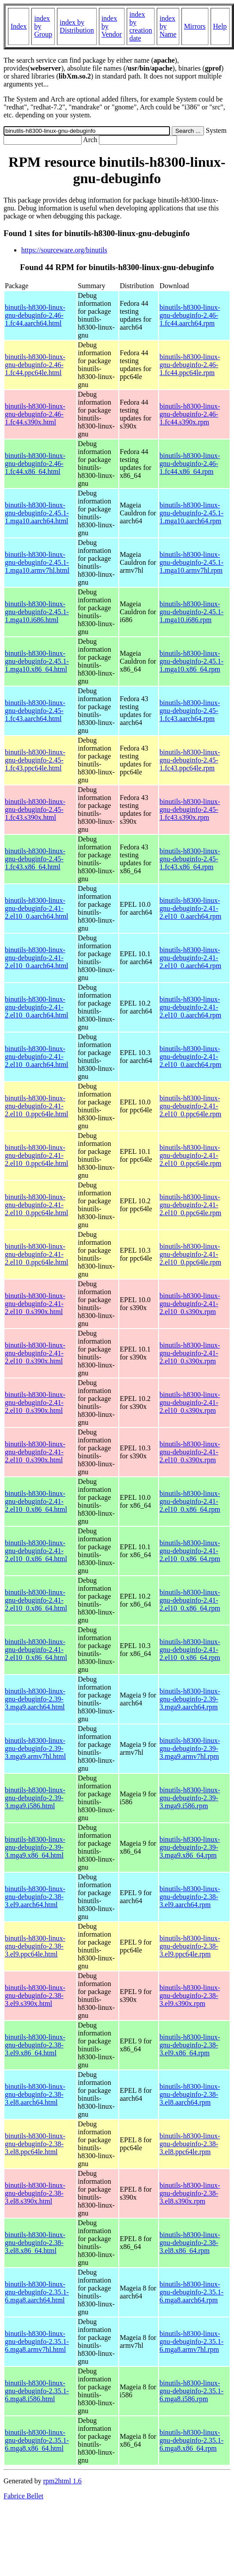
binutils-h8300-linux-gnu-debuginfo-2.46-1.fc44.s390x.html (35, 414)
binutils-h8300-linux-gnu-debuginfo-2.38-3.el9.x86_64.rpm (189, 2045)
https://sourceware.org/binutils (64, 250)
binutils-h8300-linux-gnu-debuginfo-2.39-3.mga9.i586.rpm (189, 1798)
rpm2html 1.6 (62, 2481)
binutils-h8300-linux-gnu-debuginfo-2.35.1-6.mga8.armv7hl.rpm (191, 2341)
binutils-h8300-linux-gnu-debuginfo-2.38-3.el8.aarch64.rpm (189, 2094)
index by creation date (140, 26)
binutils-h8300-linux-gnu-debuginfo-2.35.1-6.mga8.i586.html (37, 2391)
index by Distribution (77, 26)
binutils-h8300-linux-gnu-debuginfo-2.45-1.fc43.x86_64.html (35, 859)
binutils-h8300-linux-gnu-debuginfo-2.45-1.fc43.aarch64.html (35, 710)
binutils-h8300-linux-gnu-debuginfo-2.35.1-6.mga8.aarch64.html (37, 2292)
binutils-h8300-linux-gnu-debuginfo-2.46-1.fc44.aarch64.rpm (189, 315)
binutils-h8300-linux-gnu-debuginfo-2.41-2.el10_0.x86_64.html (36, 1501)
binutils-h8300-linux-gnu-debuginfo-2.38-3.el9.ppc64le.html (35, 1946)
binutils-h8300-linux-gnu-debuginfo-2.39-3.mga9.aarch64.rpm (189, 1699)
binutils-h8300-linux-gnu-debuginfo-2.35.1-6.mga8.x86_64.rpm (191, 2440)
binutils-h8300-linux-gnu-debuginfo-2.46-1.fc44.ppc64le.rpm (189, 364)
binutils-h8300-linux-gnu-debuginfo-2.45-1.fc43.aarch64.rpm (189, 710)
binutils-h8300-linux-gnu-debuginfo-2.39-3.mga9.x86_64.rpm (189, 1847)
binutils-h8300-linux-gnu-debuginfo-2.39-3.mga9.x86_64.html (35, 1847)
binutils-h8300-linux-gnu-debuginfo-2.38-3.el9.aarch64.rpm (189, 1896)
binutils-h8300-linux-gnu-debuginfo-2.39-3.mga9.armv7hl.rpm (189, 1748)
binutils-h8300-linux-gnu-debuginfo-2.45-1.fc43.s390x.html (35, 809)
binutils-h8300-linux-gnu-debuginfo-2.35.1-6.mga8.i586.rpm (191, 2391)
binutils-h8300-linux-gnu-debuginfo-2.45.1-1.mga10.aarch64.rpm (191, 513)
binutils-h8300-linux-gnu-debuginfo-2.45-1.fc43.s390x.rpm (189, 809)
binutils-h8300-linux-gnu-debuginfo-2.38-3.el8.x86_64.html (35, 2242)
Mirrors (195, 26)
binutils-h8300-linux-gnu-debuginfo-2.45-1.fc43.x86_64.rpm (189, 859)
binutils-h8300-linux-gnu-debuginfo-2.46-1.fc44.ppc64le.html (35, 364)
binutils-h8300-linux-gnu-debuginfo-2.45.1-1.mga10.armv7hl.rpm (191, 562)
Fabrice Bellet (23, 2496)
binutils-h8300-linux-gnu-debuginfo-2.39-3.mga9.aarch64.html (35, 1699)
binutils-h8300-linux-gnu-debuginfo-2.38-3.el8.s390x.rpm (189, 2193)
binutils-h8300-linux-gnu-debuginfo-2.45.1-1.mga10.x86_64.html (37, 661)
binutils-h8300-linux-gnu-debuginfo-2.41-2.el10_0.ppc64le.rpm (190, 1106)
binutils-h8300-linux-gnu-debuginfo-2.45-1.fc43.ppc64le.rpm (189, 760)
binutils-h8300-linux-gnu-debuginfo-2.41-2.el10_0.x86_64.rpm (189, 1501)
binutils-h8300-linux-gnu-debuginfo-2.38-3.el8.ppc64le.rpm (189, 2143)
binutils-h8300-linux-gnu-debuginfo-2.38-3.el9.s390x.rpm (189, 1995)
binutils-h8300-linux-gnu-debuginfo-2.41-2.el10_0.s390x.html (35, 1303)
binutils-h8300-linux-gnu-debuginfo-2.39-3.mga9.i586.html (35, 1798)
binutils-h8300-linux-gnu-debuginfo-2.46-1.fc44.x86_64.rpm (189, 463)
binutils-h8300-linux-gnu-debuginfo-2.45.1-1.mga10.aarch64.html (37, 513)
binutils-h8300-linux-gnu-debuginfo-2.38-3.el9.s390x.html (35, 1995)
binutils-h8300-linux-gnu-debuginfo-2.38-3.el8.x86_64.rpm (189, 2242)
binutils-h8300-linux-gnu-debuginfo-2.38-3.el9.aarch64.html (35, 1896)
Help (220, 26)
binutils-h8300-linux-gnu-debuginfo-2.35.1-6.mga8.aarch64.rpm (191, 2292)
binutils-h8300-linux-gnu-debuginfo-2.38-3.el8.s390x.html (35, 2193)
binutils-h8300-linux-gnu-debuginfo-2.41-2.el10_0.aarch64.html (36, 908)
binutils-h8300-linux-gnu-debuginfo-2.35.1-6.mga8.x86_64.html (37, 2440)
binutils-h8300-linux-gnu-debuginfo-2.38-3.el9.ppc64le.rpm (189, 1946)
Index (18, 26)
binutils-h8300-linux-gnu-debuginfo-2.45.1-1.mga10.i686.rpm (191, 611)
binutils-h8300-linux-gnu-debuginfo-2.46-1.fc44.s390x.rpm (189, 414)
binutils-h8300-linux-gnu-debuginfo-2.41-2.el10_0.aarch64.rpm (190, 908)
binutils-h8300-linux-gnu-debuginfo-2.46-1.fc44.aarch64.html (35, 315)
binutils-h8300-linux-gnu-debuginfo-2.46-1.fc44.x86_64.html (35, 463)
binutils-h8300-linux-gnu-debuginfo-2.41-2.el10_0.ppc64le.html (36, 1106)
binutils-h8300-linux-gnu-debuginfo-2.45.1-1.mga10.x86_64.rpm (191, 661)
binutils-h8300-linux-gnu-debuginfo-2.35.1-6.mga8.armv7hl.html (37, 2341)
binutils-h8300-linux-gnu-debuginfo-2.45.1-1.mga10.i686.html (37, 611)
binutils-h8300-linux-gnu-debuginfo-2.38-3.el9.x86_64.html (35, 2045)
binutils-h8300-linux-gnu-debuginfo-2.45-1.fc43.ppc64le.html (35, 760)
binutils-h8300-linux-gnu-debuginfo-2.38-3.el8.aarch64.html (35, 2094)
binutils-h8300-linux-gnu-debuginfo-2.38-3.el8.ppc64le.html (35, 2143)
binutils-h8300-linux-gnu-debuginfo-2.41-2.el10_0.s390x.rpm (189, 1303)
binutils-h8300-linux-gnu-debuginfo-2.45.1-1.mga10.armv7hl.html (37, 562)
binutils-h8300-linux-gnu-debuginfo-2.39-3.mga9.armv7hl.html (35, 1748)
